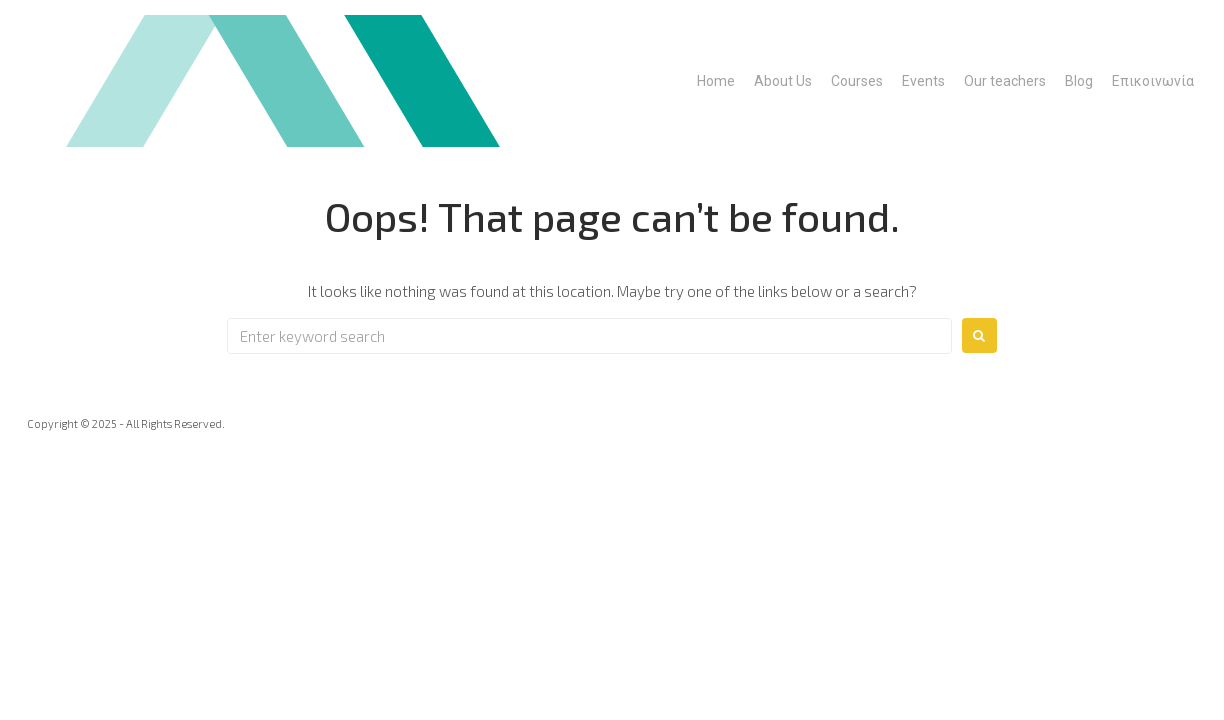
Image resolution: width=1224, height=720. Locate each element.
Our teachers (1005, 81)
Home (716, 81)
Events (923, 81)
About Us (783, 81)
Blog (1079, 81)
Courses (857, 81)
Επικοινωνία (1153, 81)
